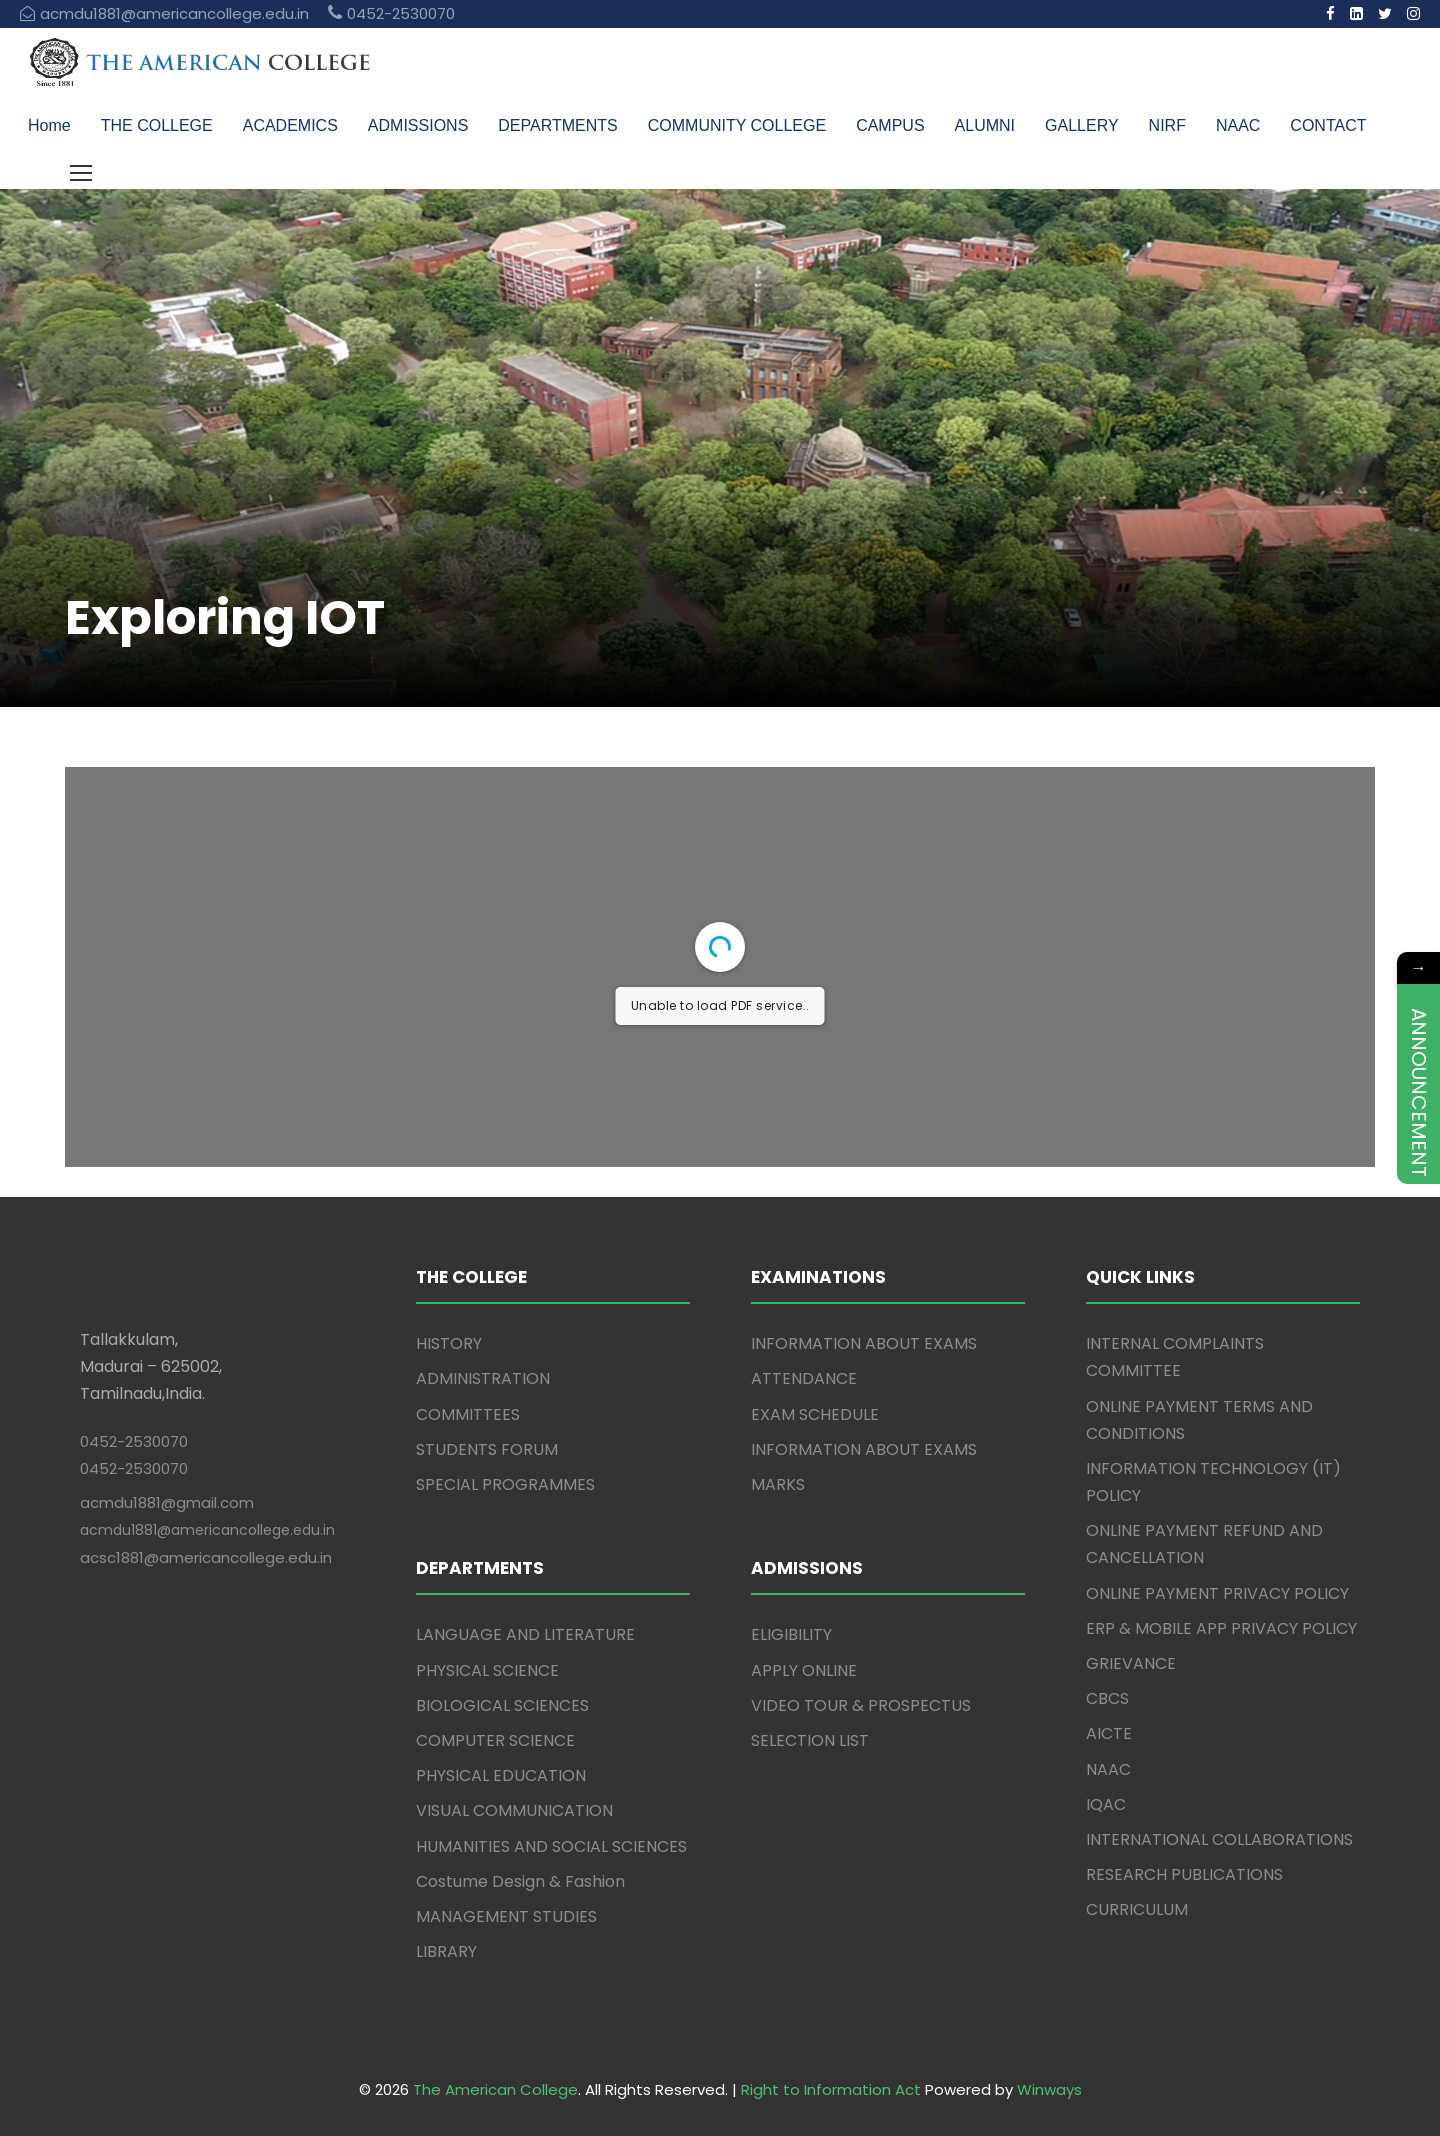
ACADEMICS (290, 125)
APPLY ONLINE (804, 1670)
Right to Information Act (831, 2089)
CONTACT (1328, 125)
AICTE (1109, 1733)
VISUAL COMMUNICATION (514, 1810)
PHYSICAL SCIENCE (487, 1670)
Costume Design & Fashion (520, 1881)
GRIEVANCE (1131, 1663)
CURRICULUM (1137, 1909)
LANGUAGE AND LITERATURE (525, 1634)
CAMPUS (890, 125)
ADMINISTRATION (483, 1378)
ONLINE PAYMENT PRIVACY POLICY (1217, 1593)
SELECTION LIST (810, 1740)
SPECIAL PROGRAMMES (505, 1484)
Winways (1049, 2089)
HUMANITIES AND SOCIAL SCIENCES (551, 1846)
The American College (495, 2089)
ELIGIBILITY (791, 1634)
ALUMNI (985, 125)
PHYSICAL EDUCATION (501, 1775)
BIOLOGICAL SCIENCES (502, 1705)
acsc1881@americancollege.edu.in (206, 1557)
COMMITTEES (468, 1414)
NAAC (1238, 125)
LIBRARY (446, 1951)
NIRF (1167, 125)
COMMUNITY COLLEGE (737, 125)
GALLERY (1082, 125)
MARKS (778, 1484)
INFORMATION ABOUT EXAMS (864, 1343)
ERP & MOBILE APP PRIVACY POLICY (1221, 1628)
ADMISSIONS (418, 125)
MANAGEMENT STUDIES (506, 1916)
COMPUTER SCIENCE (495, 1740)
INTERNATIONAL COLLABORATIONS (1219, 1839)
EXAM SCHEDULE (815, 1414)
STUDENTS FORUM (487, 1449)
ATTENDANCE (804, 1378)
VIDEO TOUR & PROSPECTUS (861, 1705)
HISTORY (449, 1343)
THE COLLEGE (157, 125)
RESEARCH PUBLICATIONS (1184, 1874)
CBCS (1107, 1698)
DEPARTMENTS (557, 125)
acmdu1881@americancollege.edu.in (207, 1530)
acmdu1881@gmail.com (167, 1502)
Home (49, 125)
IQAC (1106, 1804)
